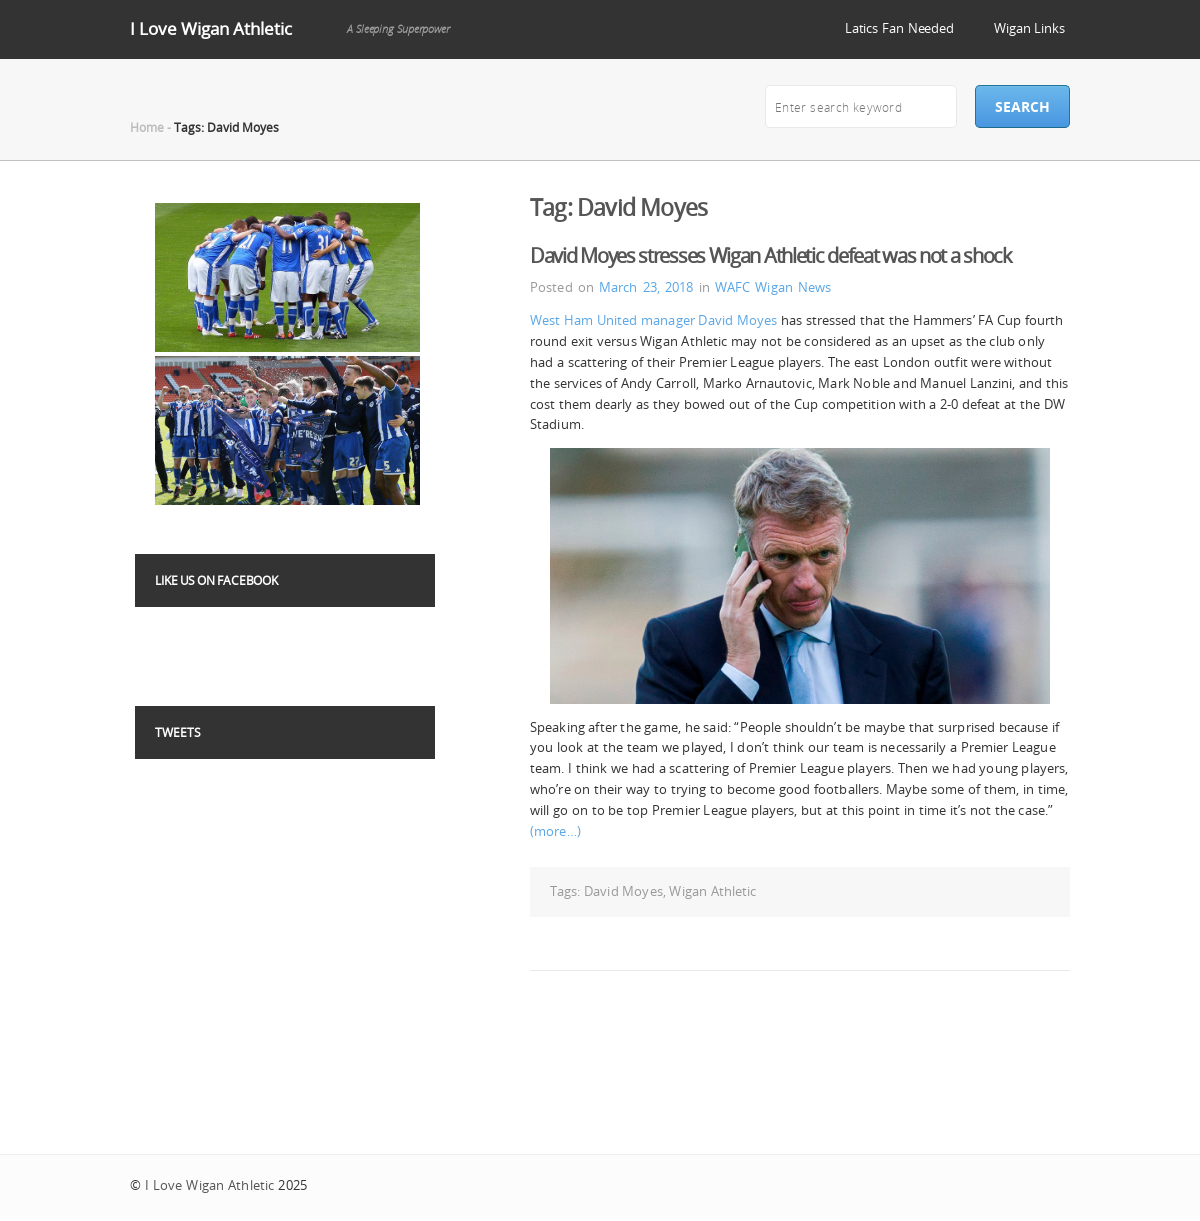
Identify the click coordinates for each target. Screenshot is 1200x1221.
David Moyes (623, 891)
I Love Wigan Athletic (211, 28)
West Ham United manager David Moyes (653, 320)
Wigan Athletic (712, 891)
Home (147, 127)
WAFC (732, 287)
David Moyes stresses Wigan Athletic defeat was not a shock (771, 255)
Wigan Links (1029, 28)
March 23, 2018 (646, 287)
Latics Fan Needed (899, 28)
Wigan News (793, 287)
